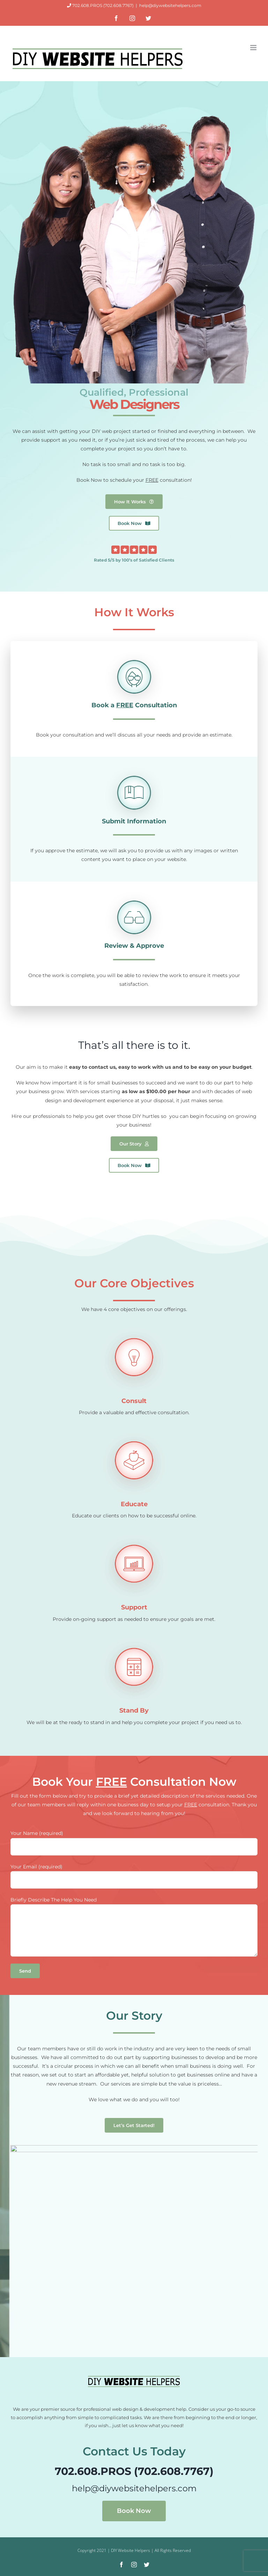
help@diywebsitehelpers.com (170, 5)
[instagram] (134, 2564)
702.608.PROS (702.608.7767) (103, 5)
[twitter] (146, 2564)
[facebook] (121, 2564)
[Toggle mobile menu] (254, 47)
